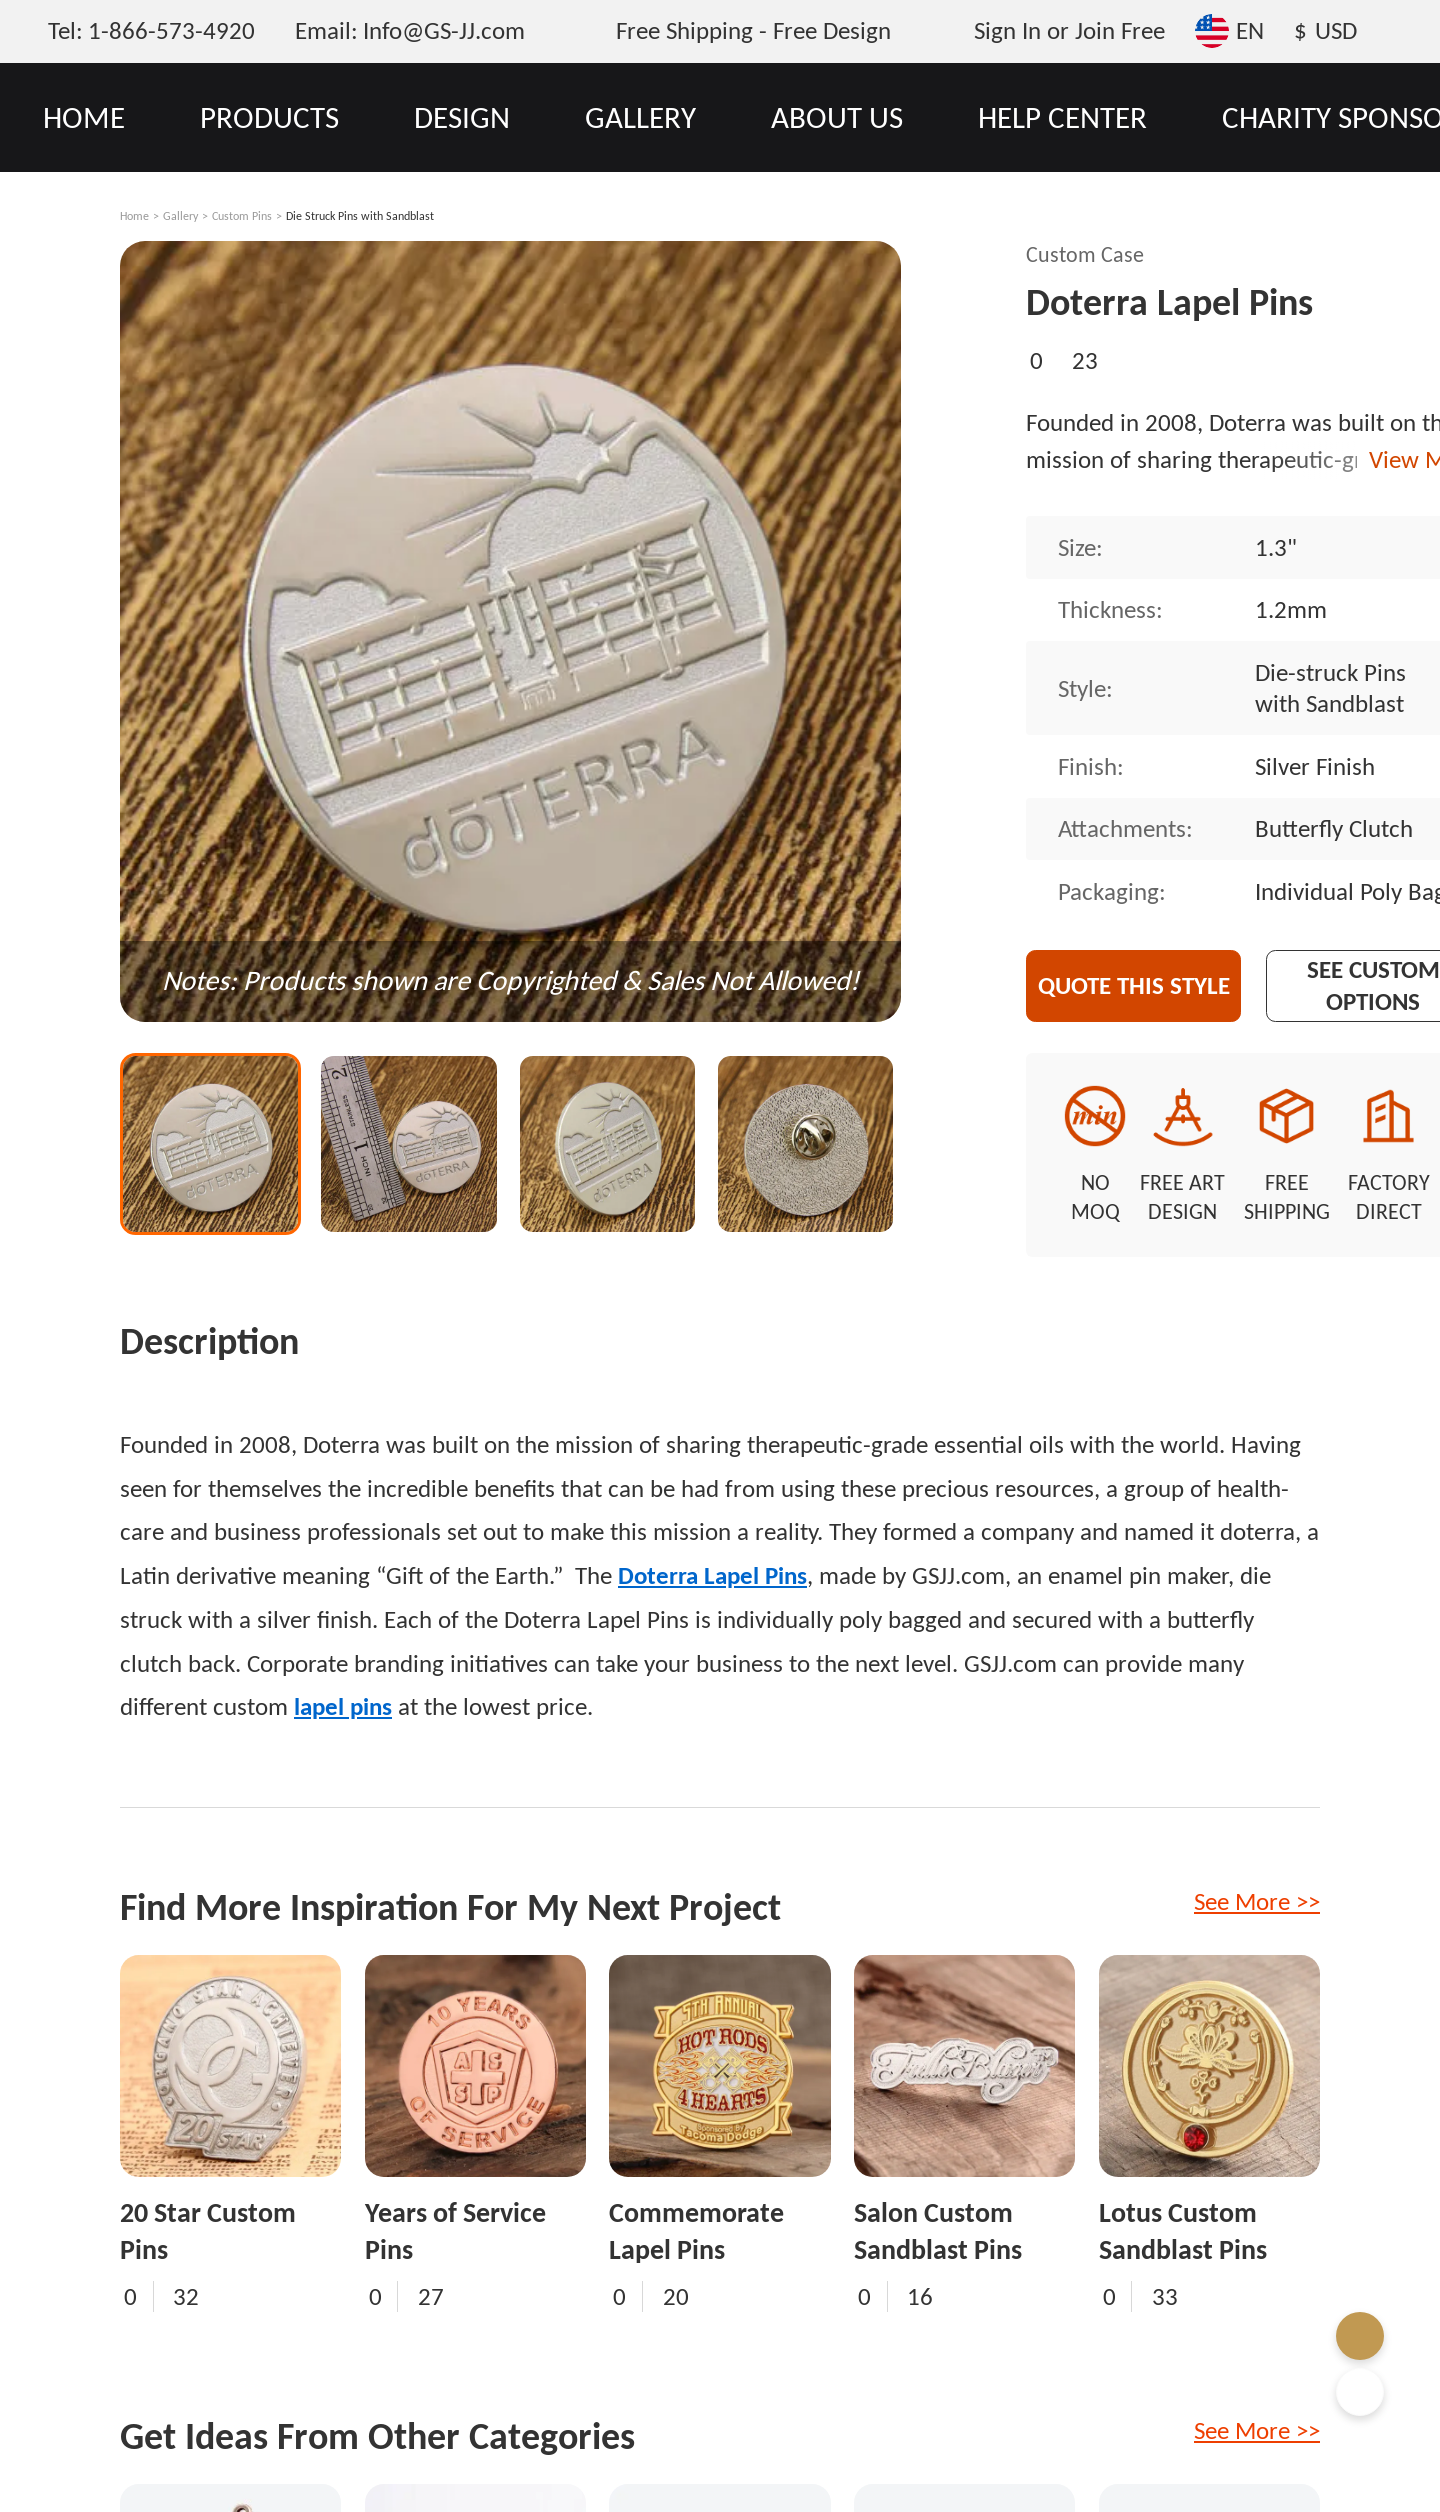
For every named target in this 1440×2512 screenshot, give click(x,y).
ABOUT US (837, 117)
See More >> (1257, 1901)
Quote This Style (1134, 985)
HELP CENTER (1062, 117)
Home (134, 216)
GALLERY (640, 117)
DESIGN (462, 117)
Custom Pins (242, 216)
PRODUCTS (269, 117)
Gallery (180, 216)
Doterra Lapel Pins (712, 1575)
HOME (84, 117)
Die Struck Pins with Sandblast (360, 216)
